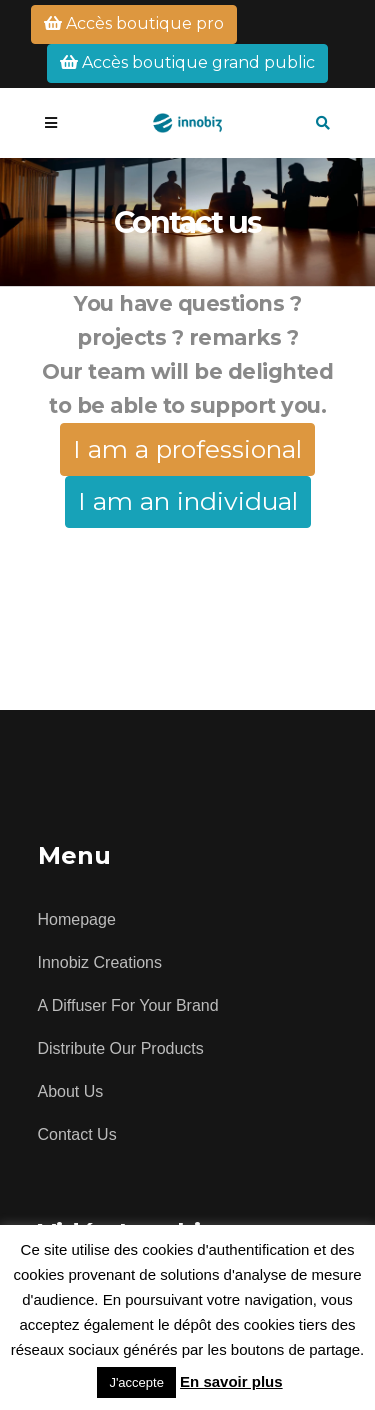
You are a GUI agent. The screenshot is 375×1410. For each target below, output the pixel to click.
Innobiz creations (100, 962)
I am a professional (187, 449)
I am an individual (188, 501)
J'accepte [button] (136, 1382)
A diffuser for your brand (128, 1005)
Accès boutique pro (134, 23)
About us (71, 1091)
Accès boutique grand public (187, 62)
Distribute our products (121, 1048)
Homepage (77, 919)
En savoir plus (231, 1381)
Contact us (77, 1134)
